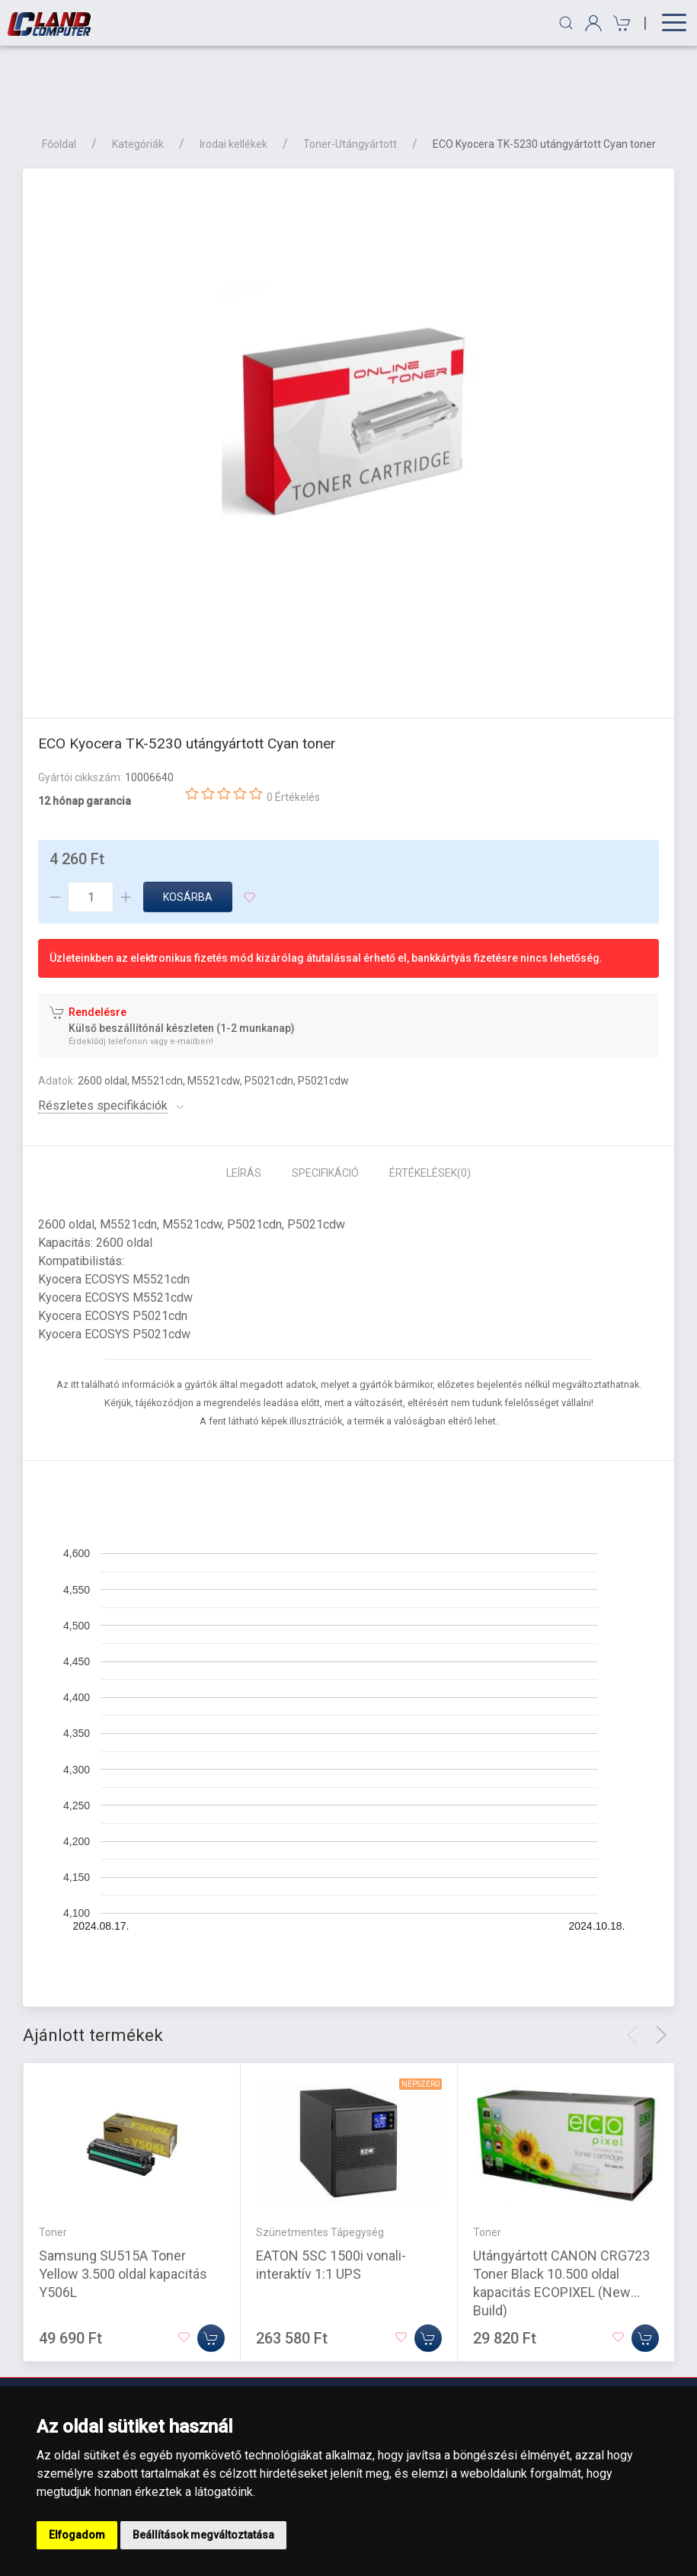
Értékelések (430, 1099)
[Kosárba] (211, 2264)
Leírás (243, 1099)
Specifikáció (325, 1099)
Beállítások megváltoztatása (203, 2535)
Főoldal (59, 70)
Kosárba (188, 823)
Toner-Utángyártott (350, 70)
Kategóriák (138, 70)
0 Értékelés (293, 723)
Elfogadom (77, 2535)
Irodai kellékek (233, 70)
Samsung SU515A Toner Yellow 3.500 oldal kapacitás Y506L (123, 2200)
